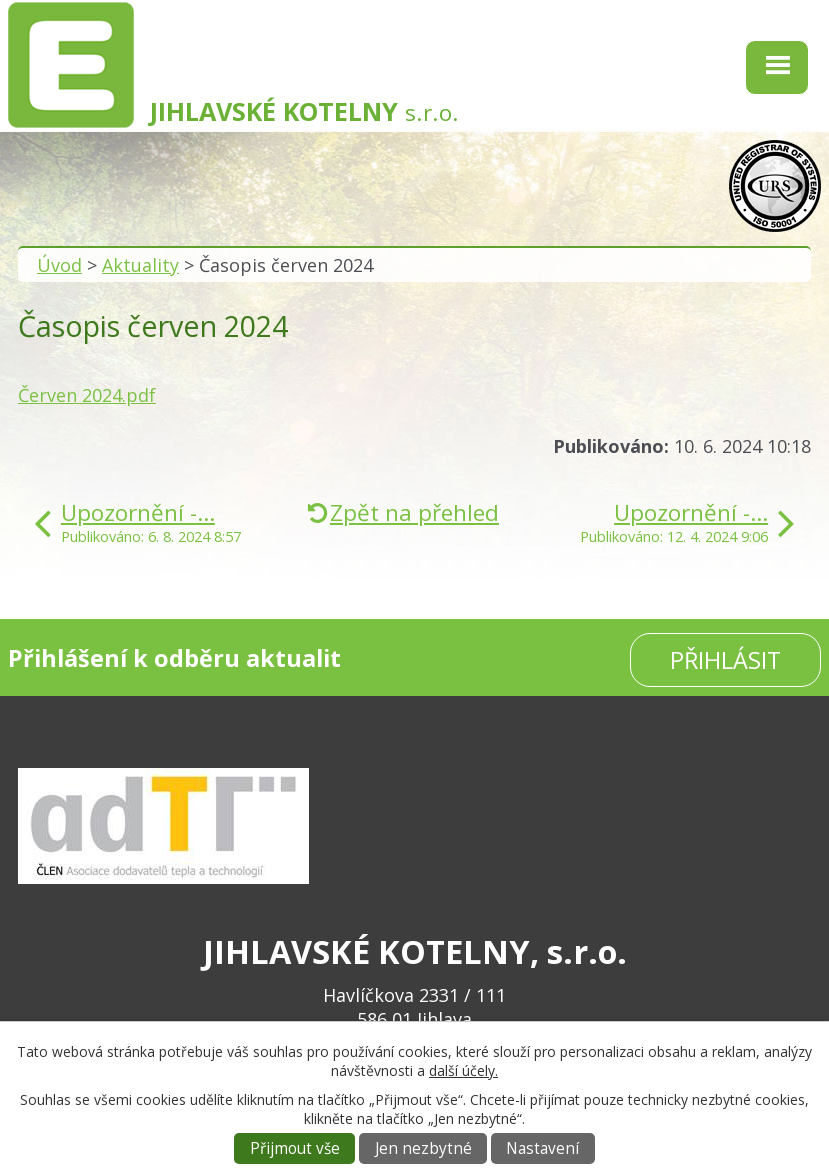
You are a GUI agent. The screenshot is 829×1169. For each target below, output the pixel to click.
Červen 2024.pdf (87, 395)
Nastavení (542, 1148)
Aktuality (140, 265)
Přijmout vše (295, 1148)
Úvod (59, 265)
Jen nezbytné (423, 1148)
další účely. (463, 1070)
